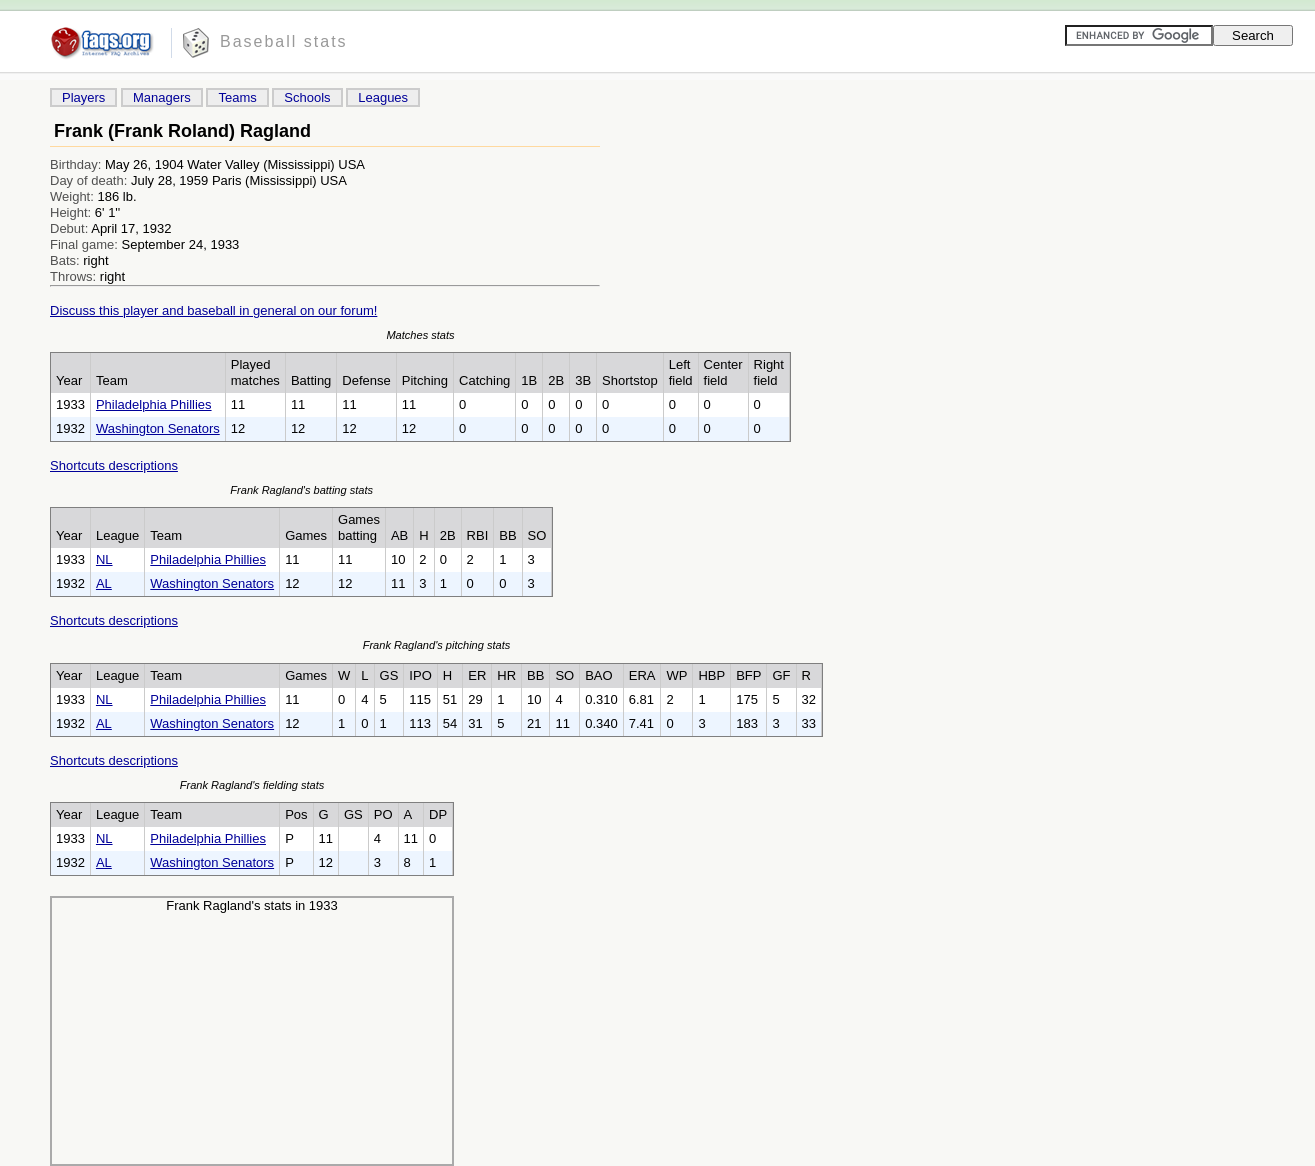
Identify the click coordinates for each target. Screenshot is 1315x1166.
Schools (307, 97)
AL (104, 583)
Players (83, 97)
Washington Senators (158, 428)
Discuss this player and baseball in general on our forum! (213, 310)
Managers (162, 97)
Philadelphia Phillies (154, 404)
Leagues (383, 97)
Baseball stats (284, 41)
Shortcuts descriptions (114, 465)
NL (104, 559)
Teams (237, 97)
